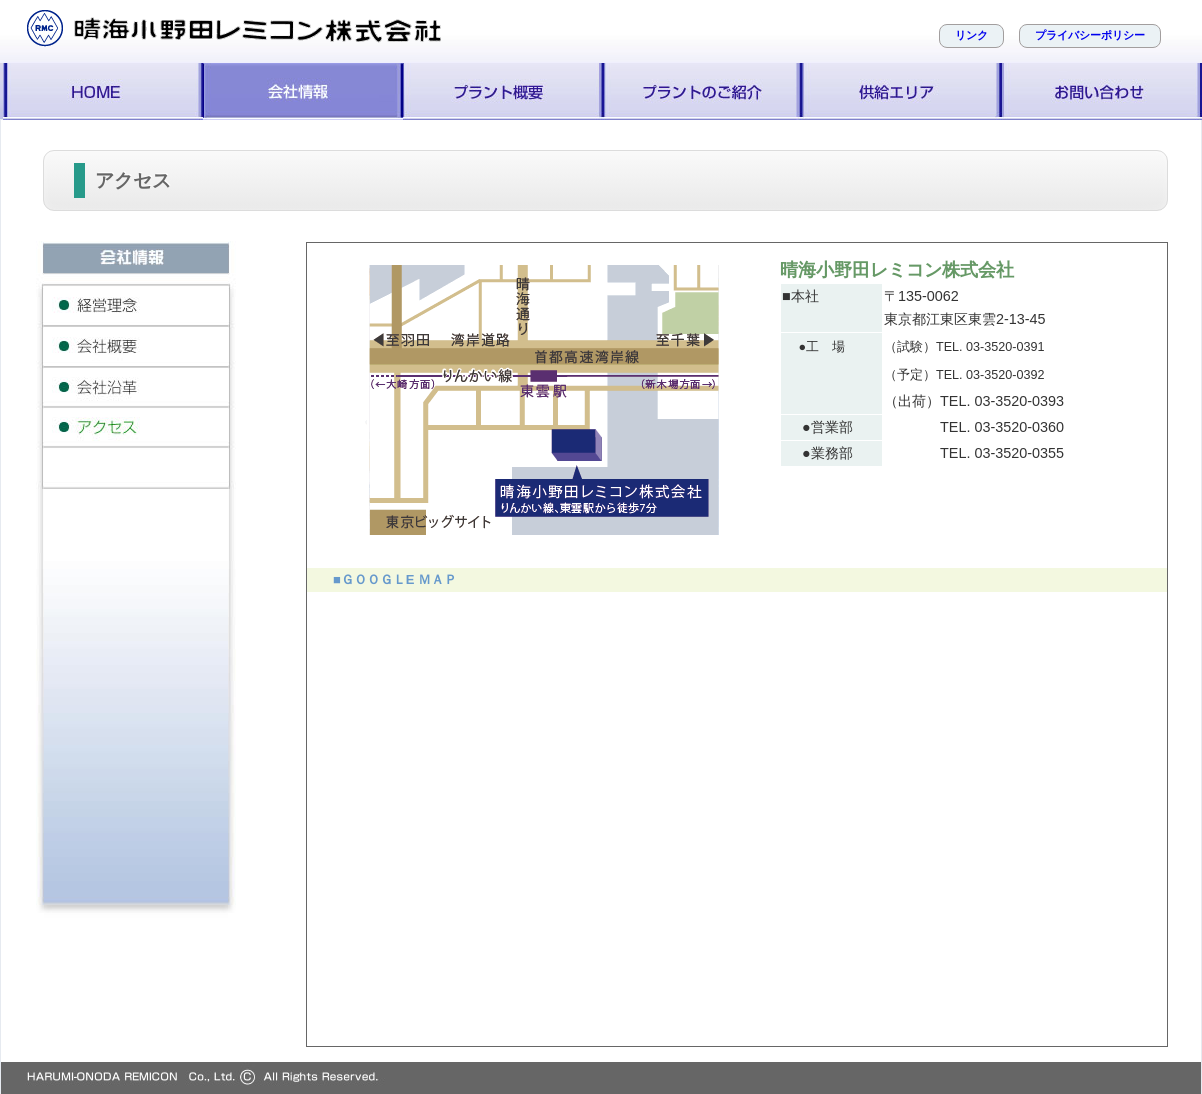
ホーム (103, 91)
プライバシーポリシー (1090, 35)
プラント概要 (503, 91)
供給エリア (903, 91)
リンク (971, 35)
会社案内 (303, 91)
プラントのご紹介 (703, 91)
